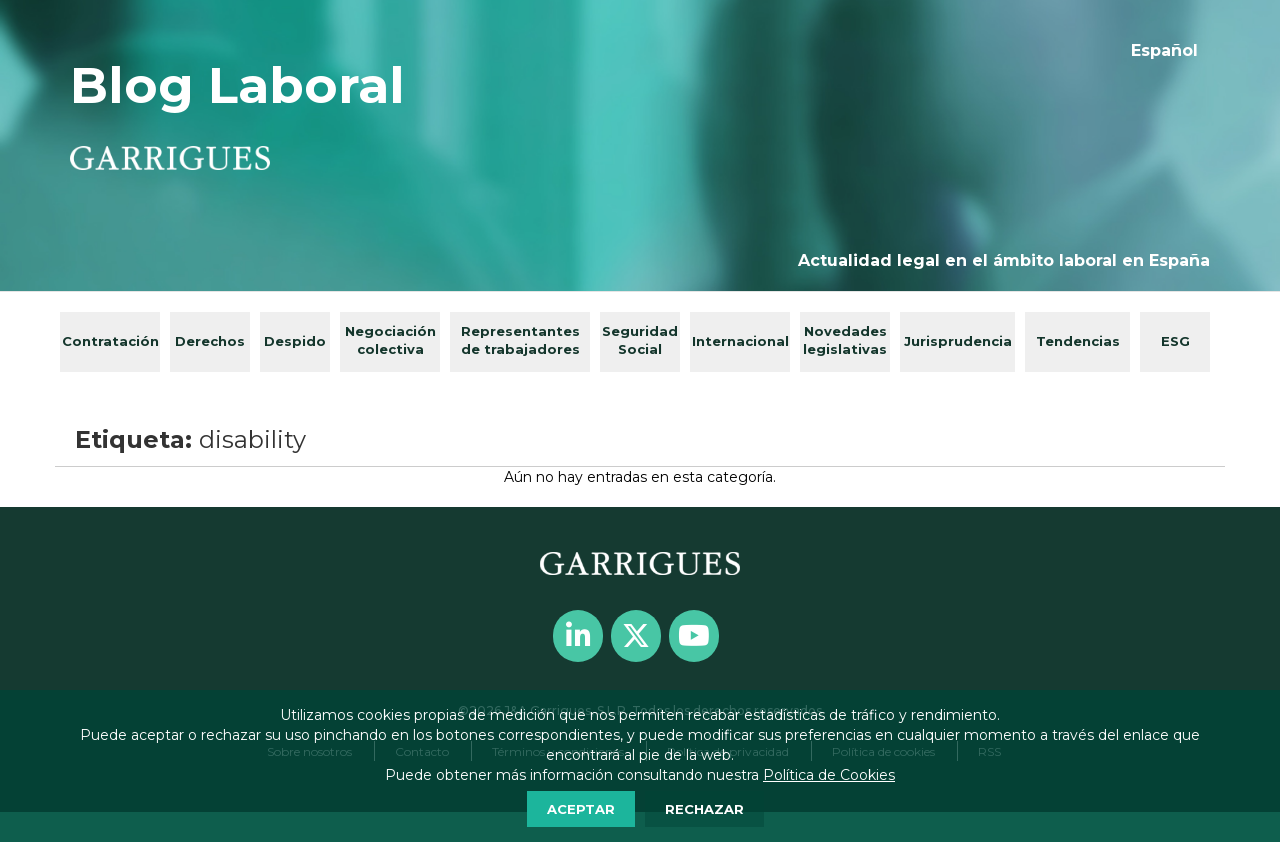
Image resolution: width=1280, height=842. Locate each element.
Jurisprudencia (958, 341)
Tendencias (1078, 341)
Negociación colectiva (390, 340)
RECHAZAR (704, 809)
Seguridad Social (640, 340)
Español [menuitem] (1164, 50)
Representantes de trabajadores (520, 340)
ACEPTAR (581, 809)
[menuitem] (1164, 51)
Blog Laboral (237, 85)
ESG (1175, 341)
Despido (295, 341)
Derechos (210, 341)
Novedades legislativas (845, 340)
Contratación (110, 341)
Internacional (740, 341)
